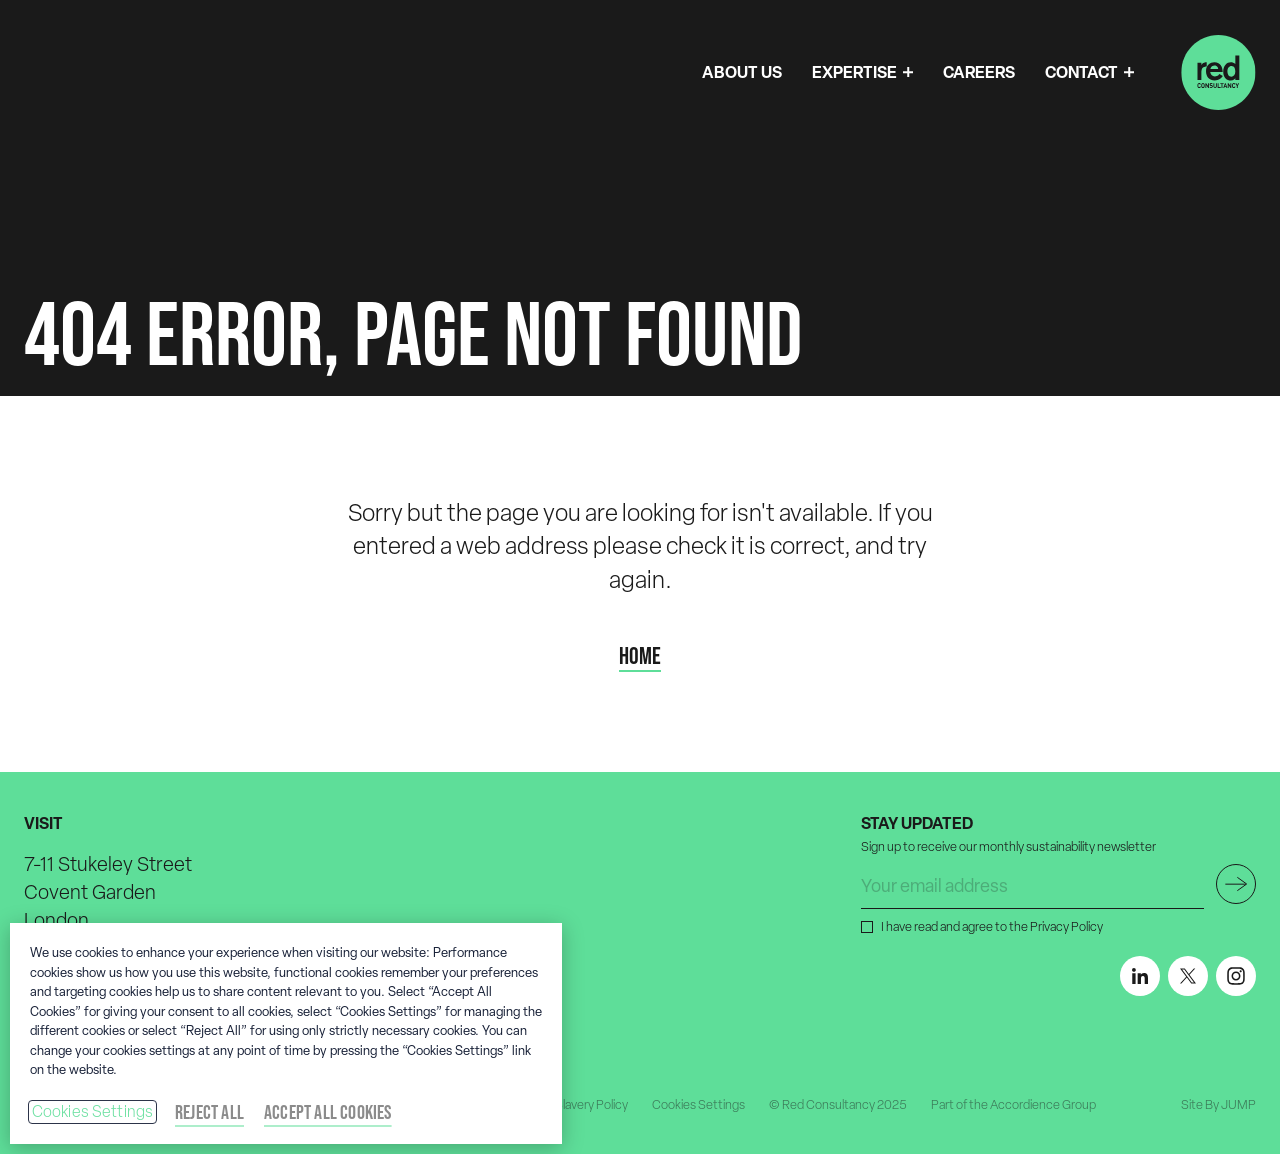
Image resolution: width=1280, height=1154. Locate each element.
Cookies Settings (698, 1104)
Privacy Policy (1066, 926)
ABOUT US (742, 72)
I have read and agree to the (990, 926)
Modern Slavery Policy (569, 1104)
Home (640, 656)
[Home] (1218, 72)
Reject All (209, 1112)
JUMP (1238, 1104)
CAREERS (979, 72)
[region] (286, 1033)
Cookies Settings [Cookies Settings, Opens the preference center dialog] (93, 1111)
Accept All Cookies (328, 1112)
